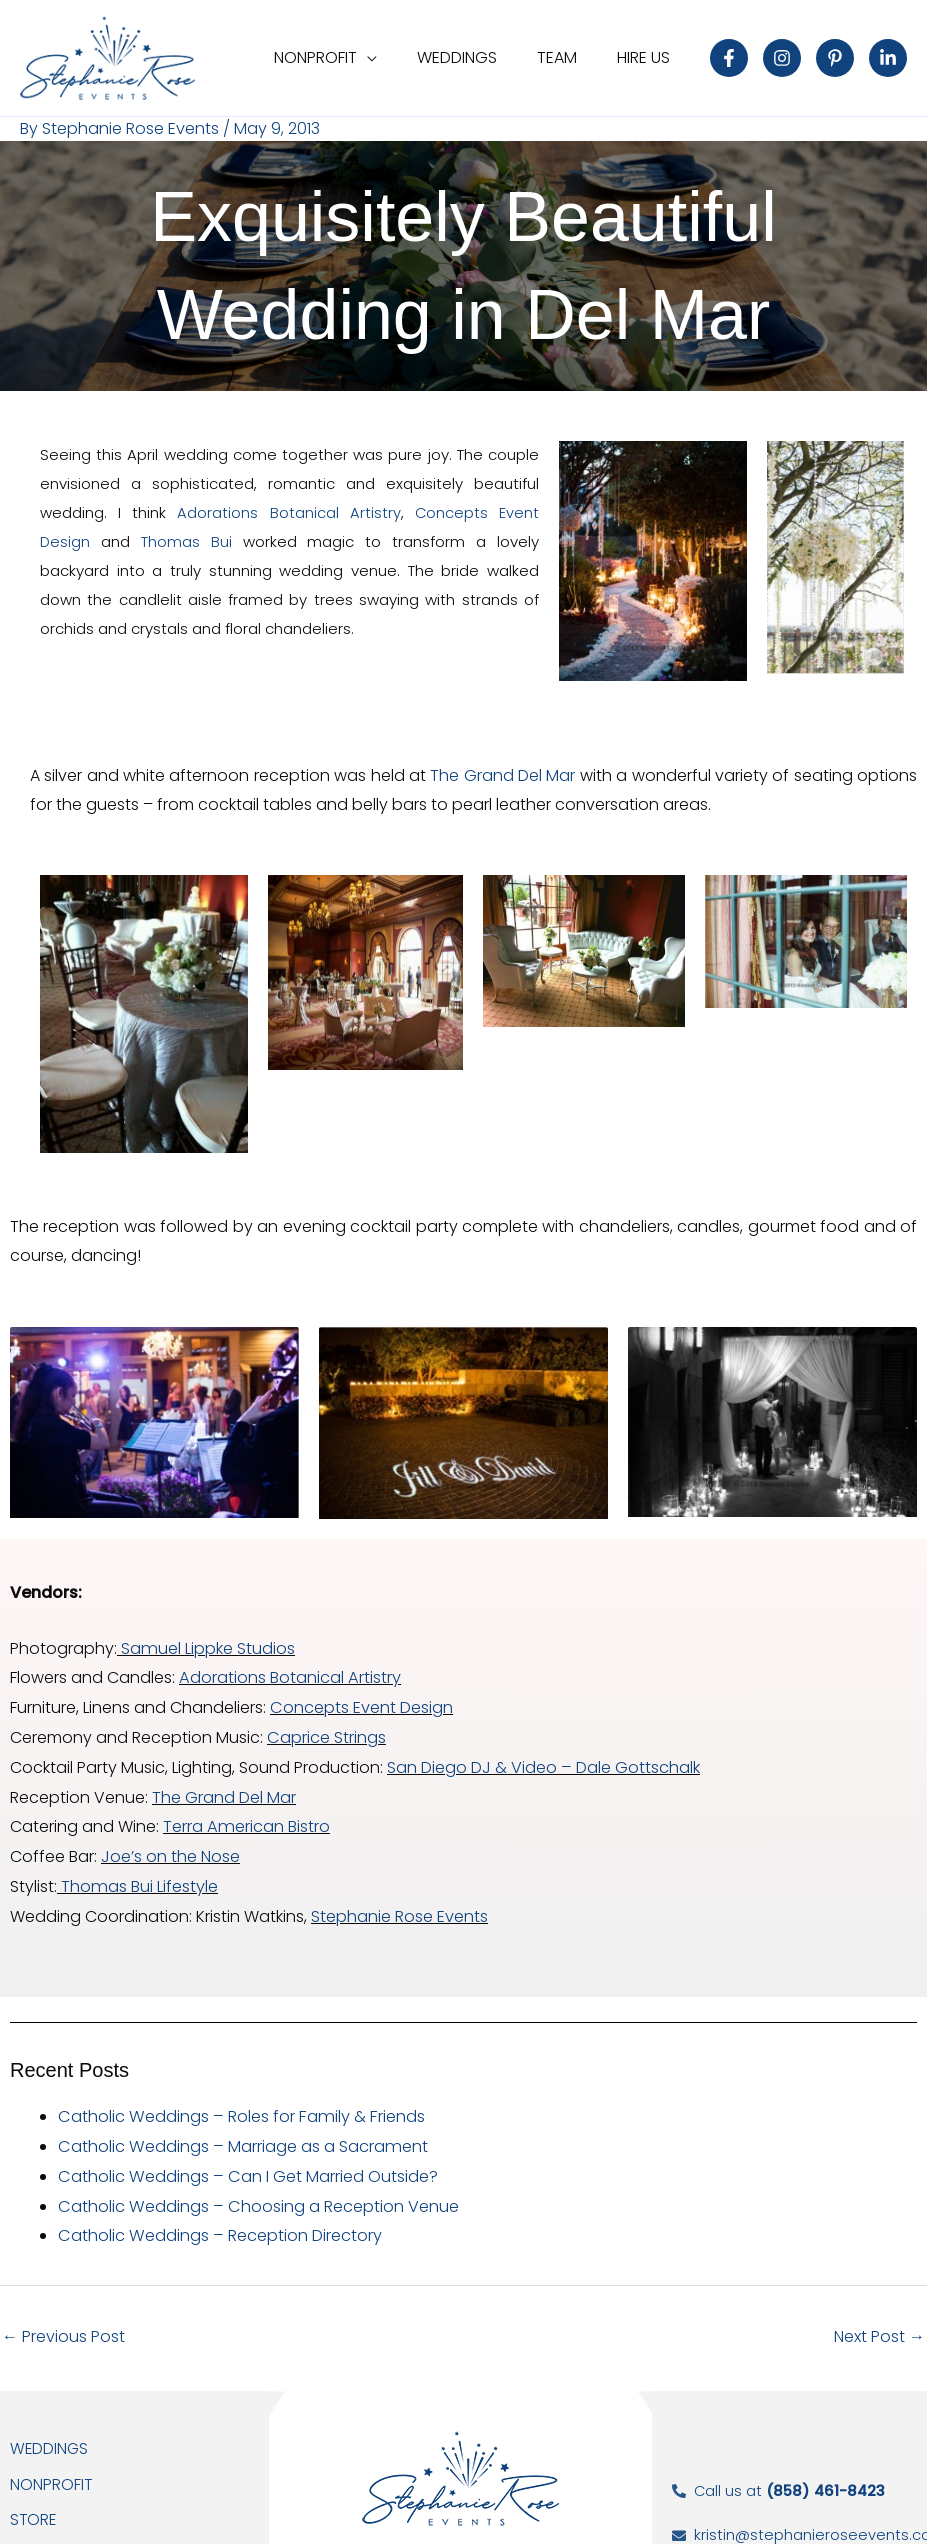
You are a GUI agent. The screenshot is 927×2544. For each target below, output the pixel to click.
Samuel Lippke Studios (205, 1645)
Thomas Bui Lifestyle (138, 1875)
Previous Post (63, 2320)
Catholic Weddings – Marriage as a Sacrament (240, 2132)
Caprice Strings (326, 1731)
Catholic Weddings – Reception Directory (218, 2219)
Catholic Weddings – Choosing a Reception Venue (256, 2190)
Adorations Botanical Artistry (288, 511)
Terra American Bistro (245, 1818)
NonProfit (51, 2468)
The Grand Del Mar (504, 774)
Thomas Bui (193, 540)
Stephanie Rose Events (399, 1904)
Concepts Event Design (361, 1703)
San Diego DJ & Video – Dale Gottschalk (543, 1760)
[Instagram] (782, 58)
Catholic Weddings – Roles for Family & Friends (238, 2104)
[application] (395, 57)
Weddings (50, 2432)
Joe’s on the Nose (170, 1847)
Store (34, 2504)
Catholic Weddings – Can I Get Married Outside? (246, 2161)
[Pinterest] (835, 58)
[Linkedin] (888, 58)
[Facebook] (729, 58)
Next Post (879, 2320)
